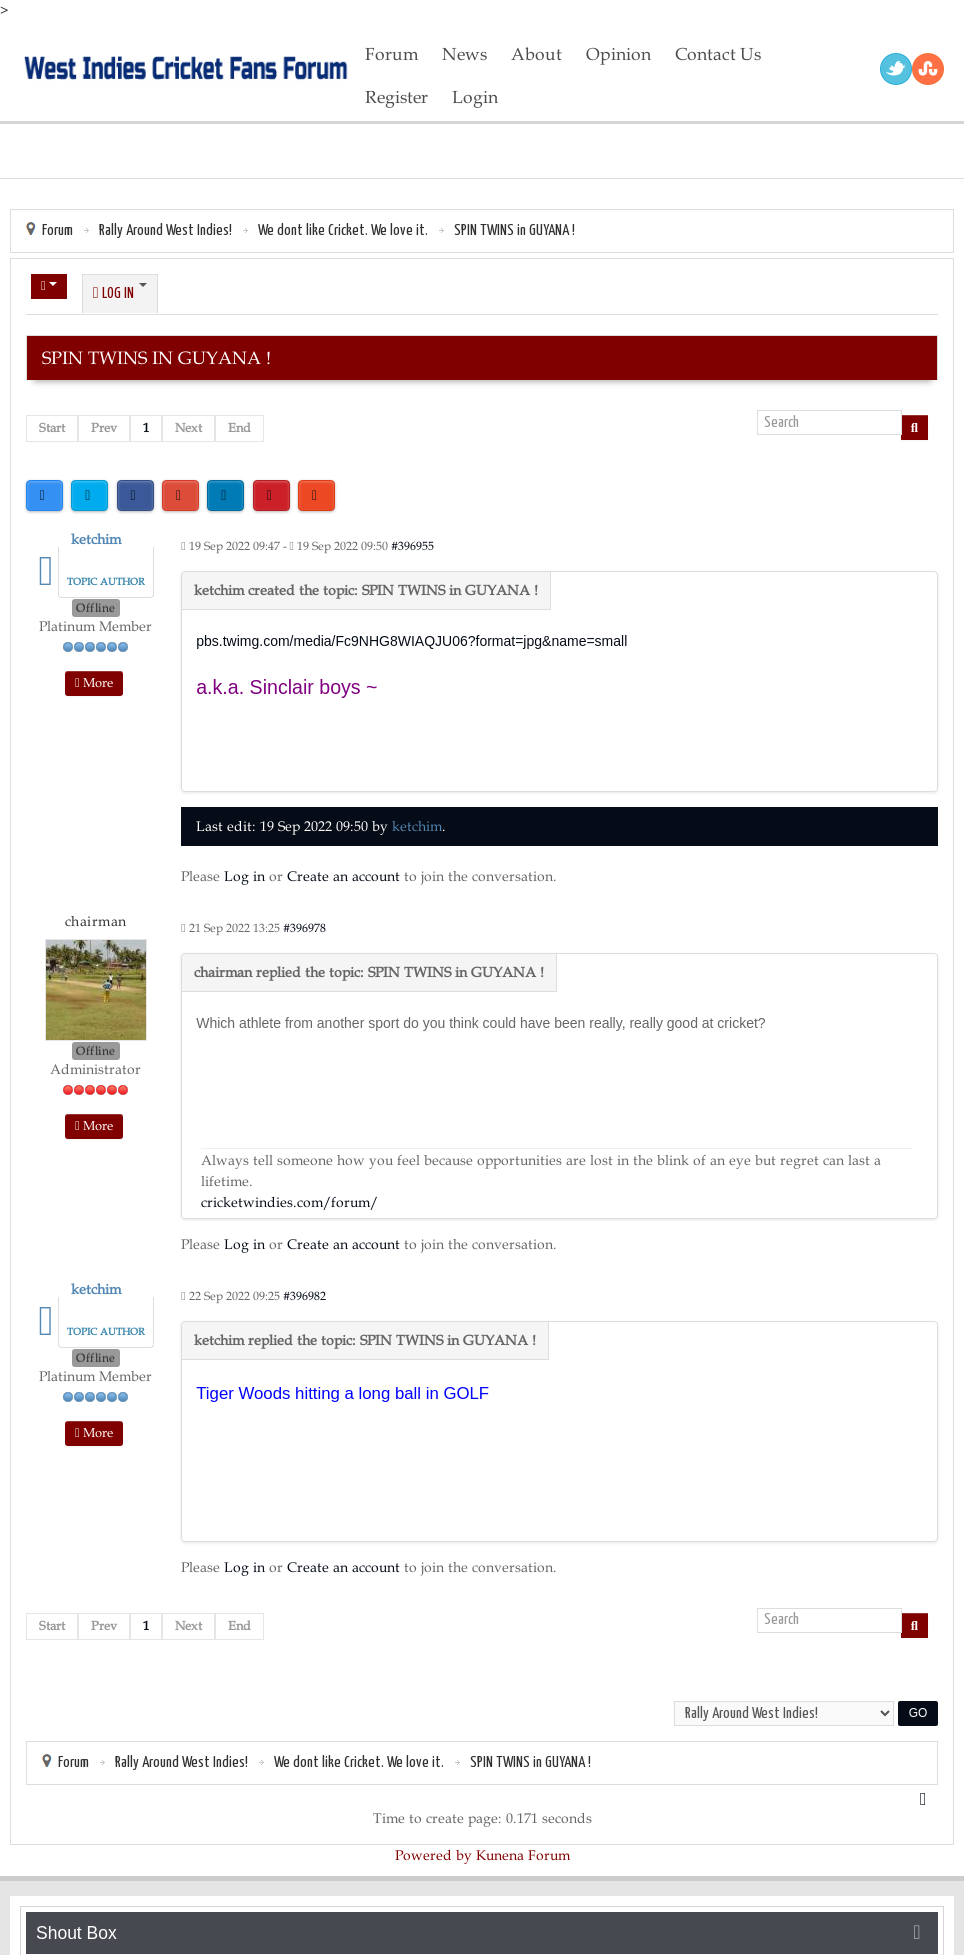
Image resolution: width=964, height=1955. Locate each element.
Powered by (433, 1855)
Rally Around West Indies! (165, 230)
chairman (96, 921)
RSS (928, 69)
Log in (244, 876)
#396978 (304, 928)
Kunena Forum (523, 1855)
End (239, 428)
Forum (57, 230)
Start (52, 428)
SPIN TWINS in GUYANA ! (514, 230)
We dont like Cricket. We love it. (343, 230)
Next (188, 428)
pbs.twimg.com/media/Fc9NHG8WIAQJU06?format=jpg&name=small (411, 641)
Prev (104, 428)
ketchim (96, 539)
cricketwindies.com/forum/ (289, 1202)
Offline (96, 608)
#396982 (304, 1296)
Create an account (343, 876)
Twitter (896, 69)
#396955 (412, 546)
